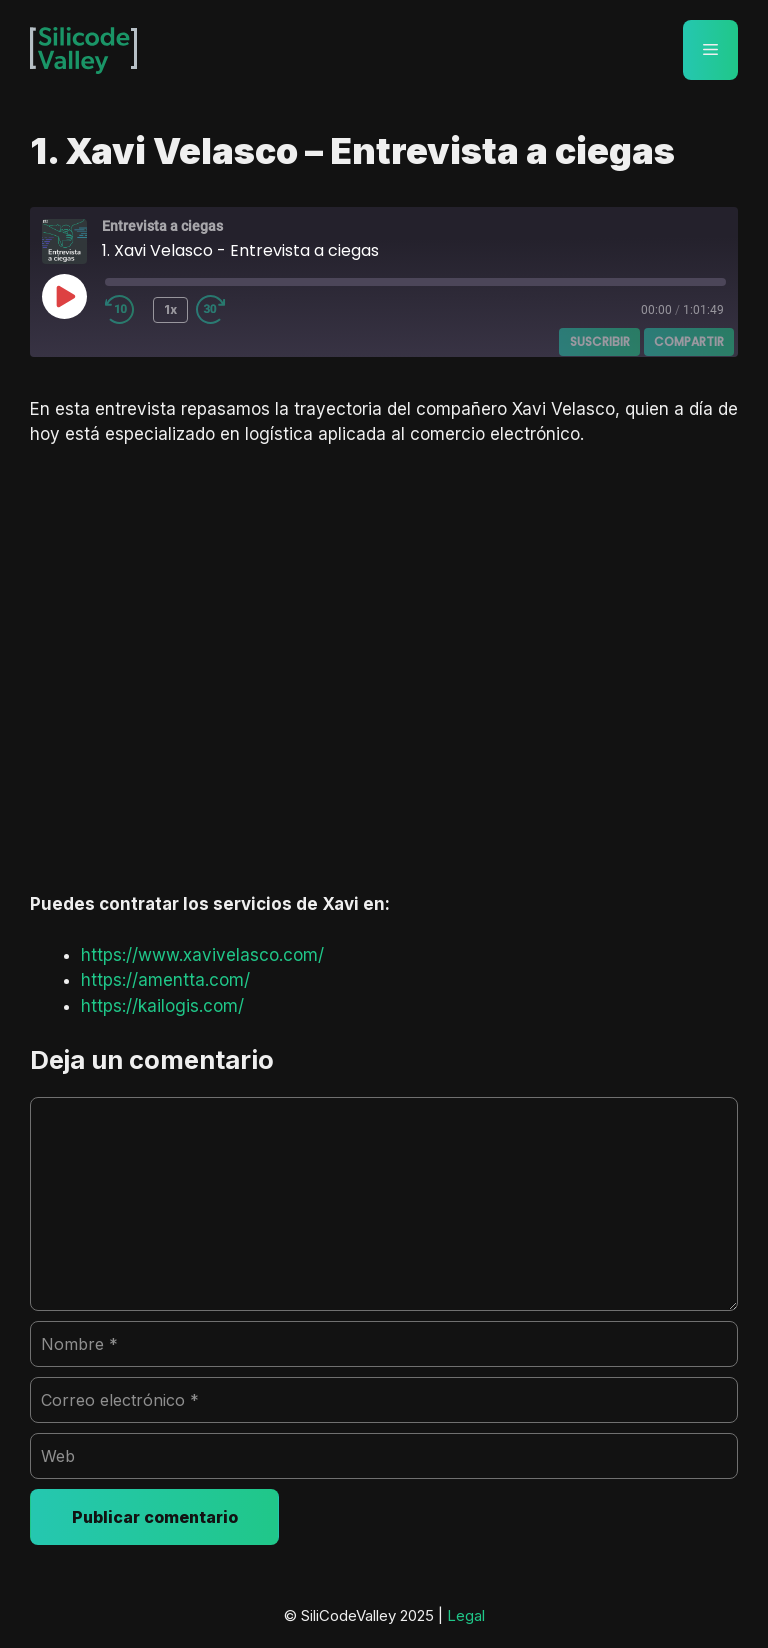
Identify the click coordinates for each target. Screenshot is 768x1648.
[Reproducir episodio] (64, 296)
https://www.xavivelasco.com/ (202, 955)
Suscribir (600, 341)
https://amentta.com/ (165, 980)
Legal (466, 1615)
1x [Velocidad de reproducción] (170, 309)
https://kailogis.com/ (162, 1006)
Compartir (689, 341)
